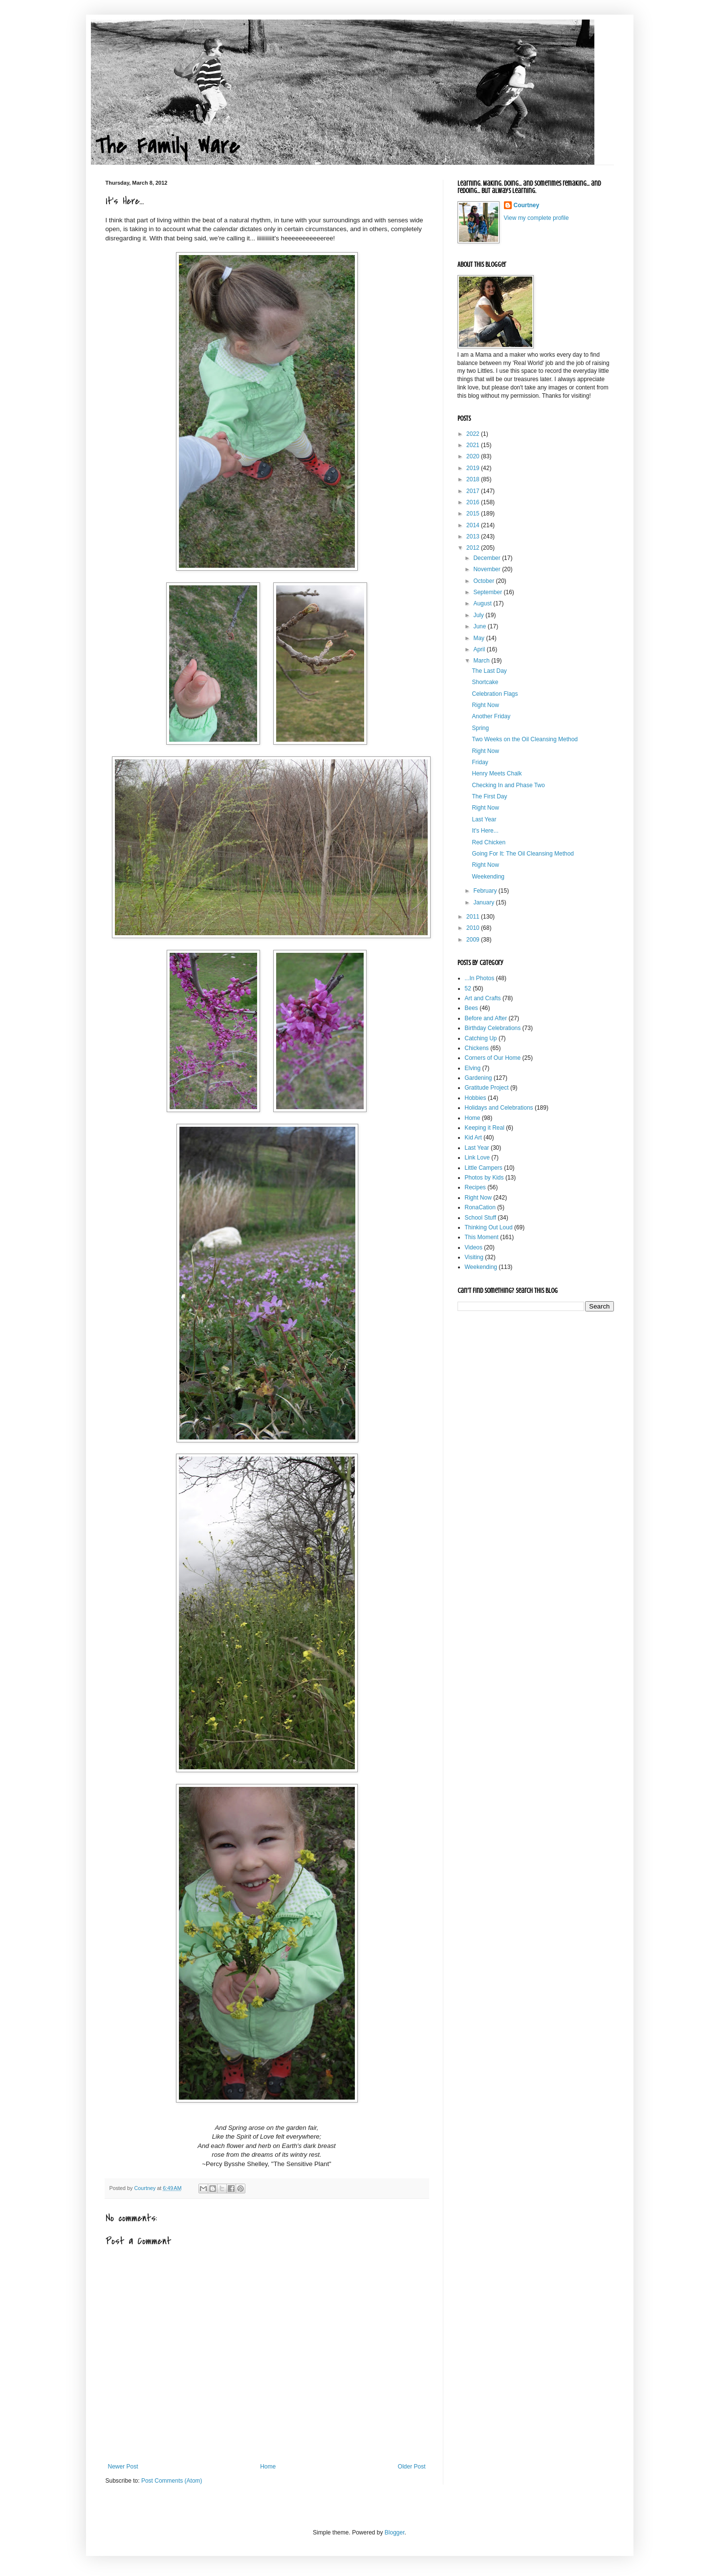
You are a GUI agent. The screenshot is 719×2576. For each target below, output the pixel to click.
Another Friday (491, 716)
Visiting (474, 1257)
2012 (473, 547)
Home (268, 2466)
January (484, 902)
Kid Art (473, 1137)
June (480, 626)
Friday (480, 762)
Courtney (527, 205)
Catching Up (481, 1038)
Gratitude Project (487, 1087)
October (484, 581)
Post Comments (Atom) (171, 2480)
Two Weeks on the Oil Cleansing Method (525, 739)
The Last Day (489, 670)
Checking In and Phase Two (508, 785)
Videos (473, 1247)
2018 (473, 479)
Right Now (485, 705)
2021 (473, 445)
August (483, 603)
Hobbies (475, 1098)
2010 (473, 927)
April (479, 649)
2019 (473, 468)
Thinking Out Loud (489, 1227)
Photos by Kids (484, 1177)
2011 (473, 916)
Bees (471, 1008)
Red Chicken (488, 842)
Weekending (488, 876)
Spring (480, 728)
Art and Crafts (483, 998)
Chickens (477, 1048)
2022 (473, 433)
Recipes (475, 1187)
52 (468, 988)
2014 (473, 525)
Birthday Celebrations (493, 1028)
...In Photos (480, 978)
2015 (473, 513)
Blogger (395, 2532)
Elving (473, 1068)
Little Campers (483, 1167)
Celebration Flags (495, 693)
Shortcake (485, 682)
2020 (473, 456)
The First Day (489, 796)
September (488, 592)
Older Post (412, 2466)
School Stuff (481, 1217)
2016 (473, 502)
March (482, 660)
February (485, 890)
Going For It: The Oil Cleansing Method (523, 853)
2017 (473, 491)
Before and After (486, 1018)
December (487, 558)
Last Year (484, 819)
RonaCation (480, 1207)
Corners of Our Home (493, 1057)
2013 (473, 536)
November (487, 569)
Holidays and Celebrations (499, 1107)
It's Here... (485, 830)
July (479, 615)
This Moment (482, 1237)
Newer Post (123, 2466)
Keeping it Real (484, 1127)
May (479, 638)
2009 (473, 939)
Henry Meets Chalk (497, 773)
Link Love (477, 1157)
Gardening (478, 1077)
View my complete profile (536, 218)
